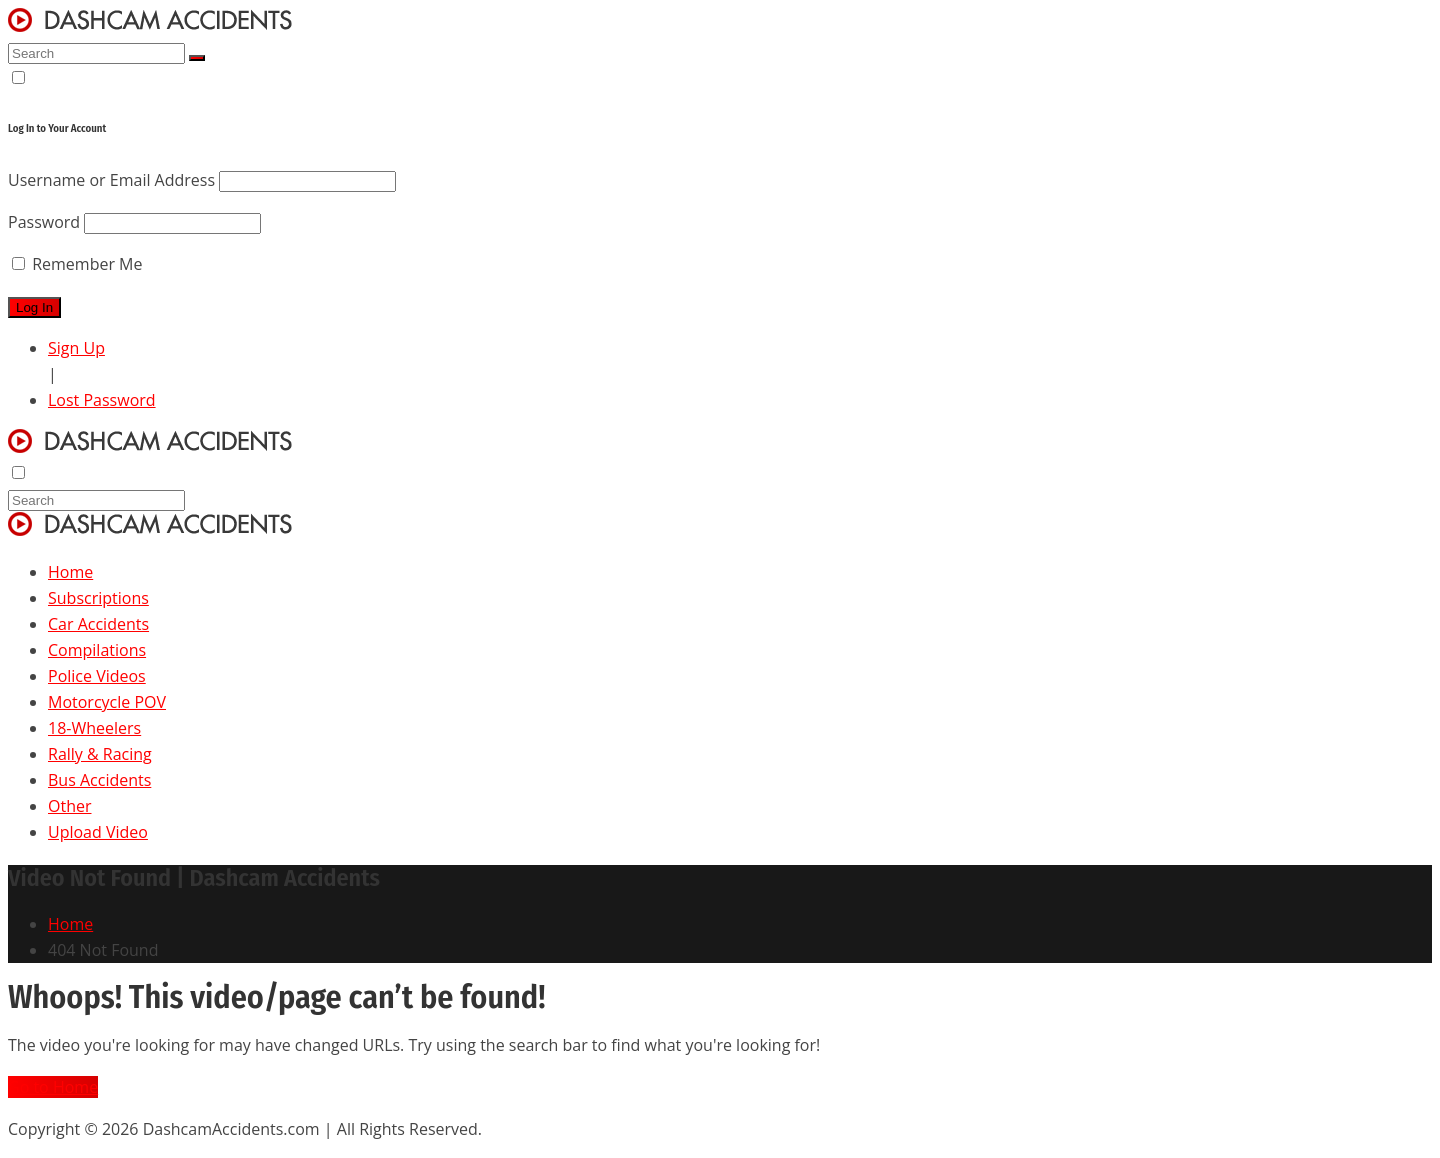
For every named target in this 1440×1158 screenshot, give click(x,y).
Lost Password (102, 400)
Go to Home (53, 1087)
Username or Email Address (111, 180)
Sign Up (76, 348)
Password (44, 222)
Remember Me (77, 264)
